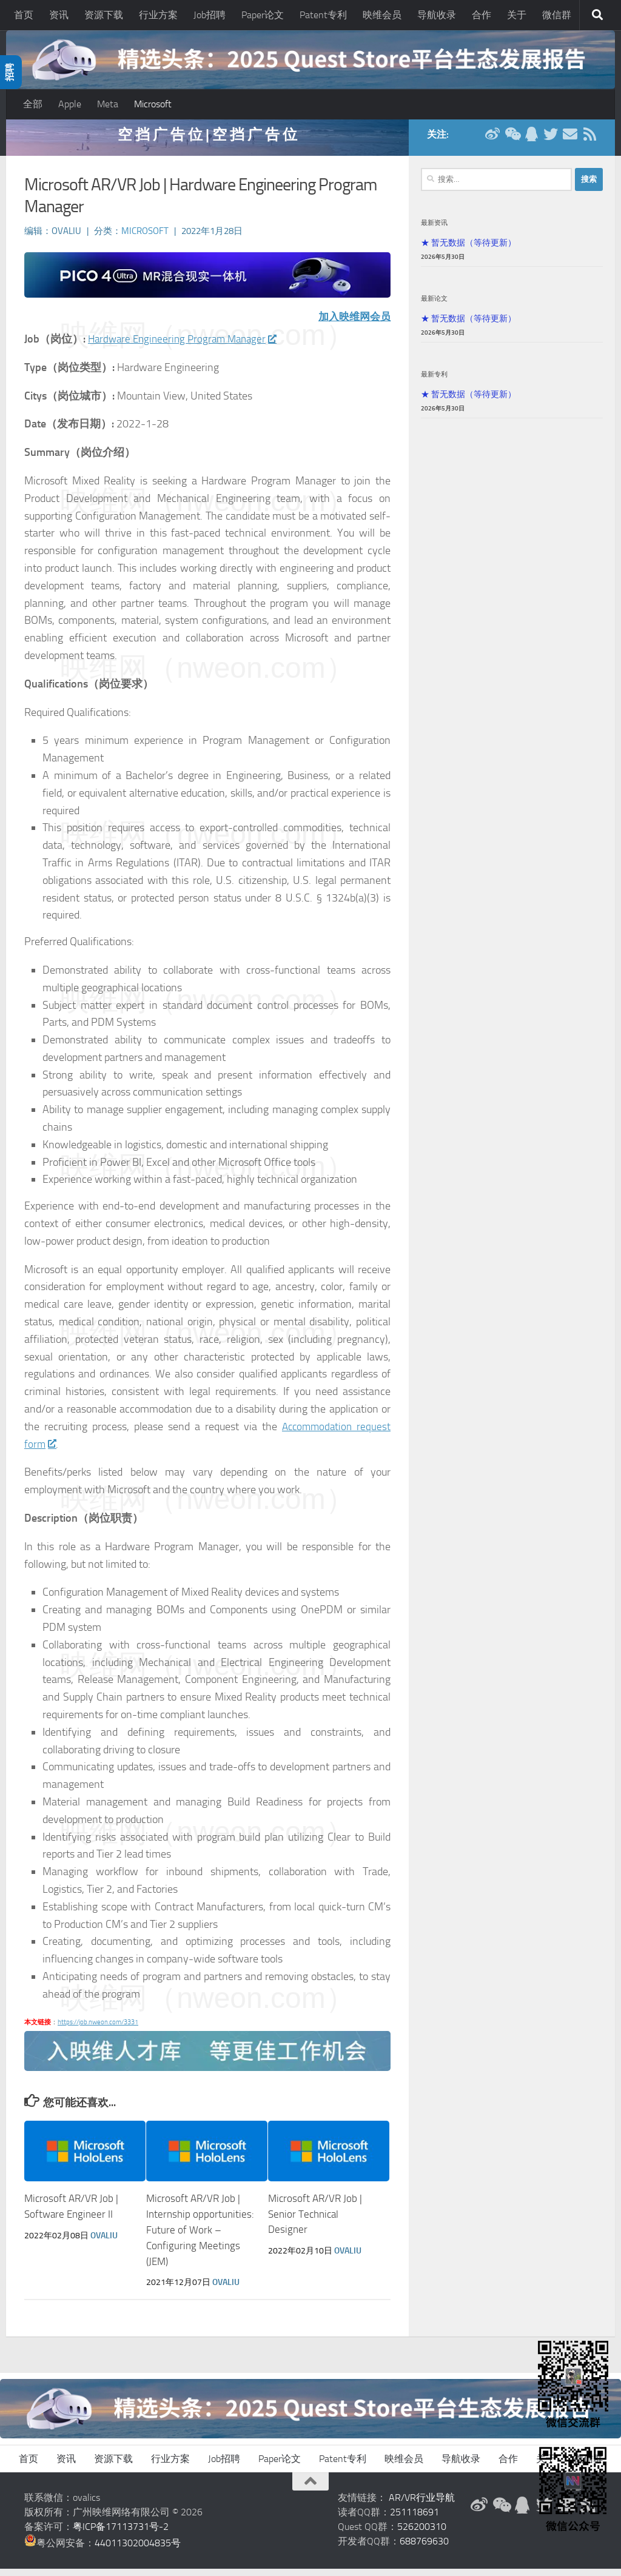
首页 (23, 15)
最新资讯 (434, 230)
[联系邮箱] (570, 142)
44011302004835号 (138, 2550)
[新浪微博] (492, 142)
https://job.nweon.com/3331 (98, 2030)
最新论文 (434, 306)
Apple (69, 104)
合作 (481, 15)
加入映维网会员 (352, 325)
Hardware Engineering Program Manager (186, 346)
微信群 (556, 15)
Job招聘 (209, 15)
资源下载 (103, 15)
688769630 (424, 2548)
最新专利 (434, 382)
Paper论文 (262, 15)
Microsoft (153, 104)
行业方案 (158, 15)
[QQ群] (531, 142)
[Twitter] (550, 142)
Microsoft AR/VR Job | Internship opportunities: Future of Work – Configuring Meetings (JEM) (200, 2238)
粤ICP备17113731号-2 (121, 2534)
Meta (107, 104)
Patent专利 (323, 15)
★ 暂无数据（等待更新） (468, 250)
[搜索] (597, 15)
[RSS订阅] (589, 142)
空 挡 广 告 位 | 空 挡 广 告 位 (207, 142)
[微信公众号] (512, 142)
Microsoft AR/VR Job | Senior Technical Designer (315, 2222)
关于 (516, 15)
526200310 (421, 2534)
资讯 (59, 15)
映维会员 (382, 15)
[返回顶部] (310, 2489)
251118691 (414, 2519)
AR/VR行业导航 (422, 2505)
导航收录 (436, 15)
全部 (32, 104)
